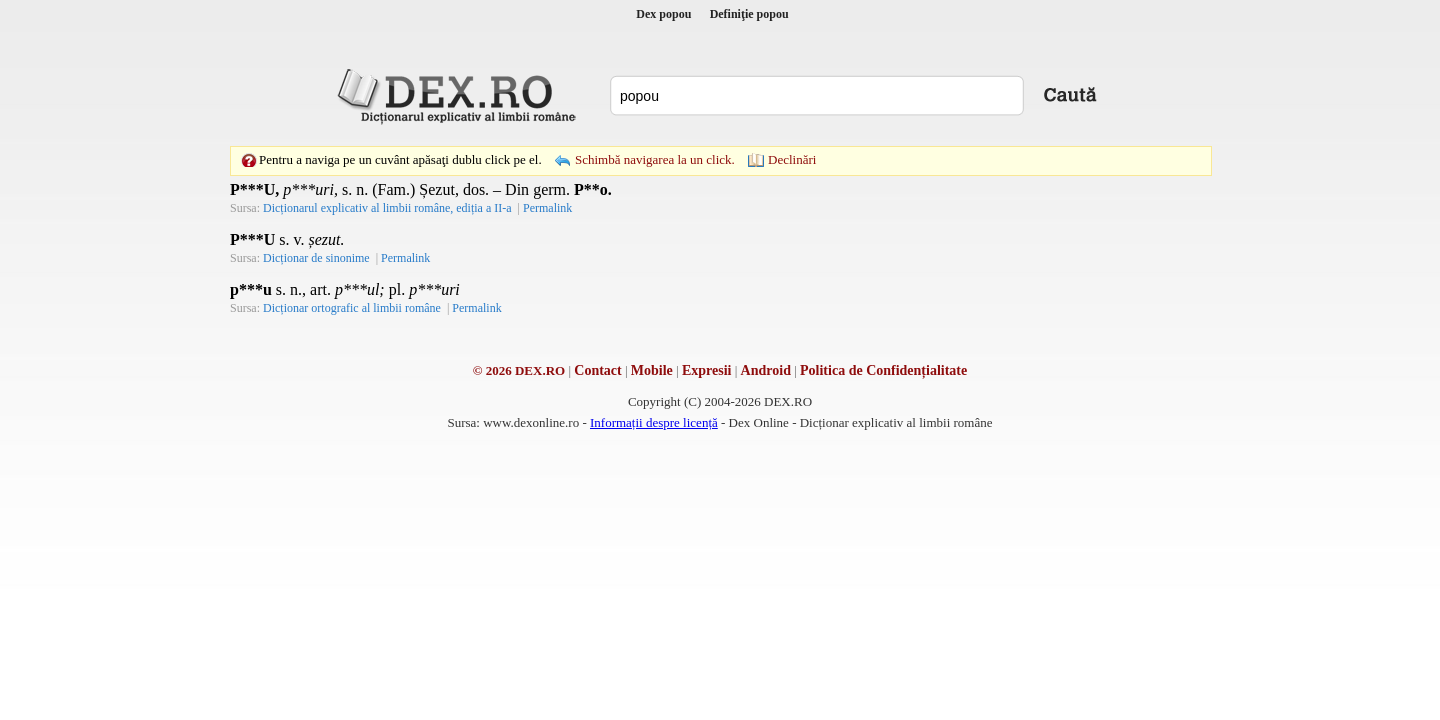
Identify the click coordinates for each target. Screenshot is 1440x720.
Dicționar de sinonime (316, 258)
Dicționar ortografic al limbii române (352, 308)
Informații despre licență (654, 422)
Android (766, 370)
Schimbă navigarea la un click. (655, 159)
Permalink (547, 208)
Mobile (652, 370)
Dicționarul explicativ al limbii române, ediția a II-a (387, 208)
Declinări (792, 159)
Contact (597, 370)
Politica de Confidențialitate (883, 370)
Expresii (707, 370)
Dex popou (663, 14)
